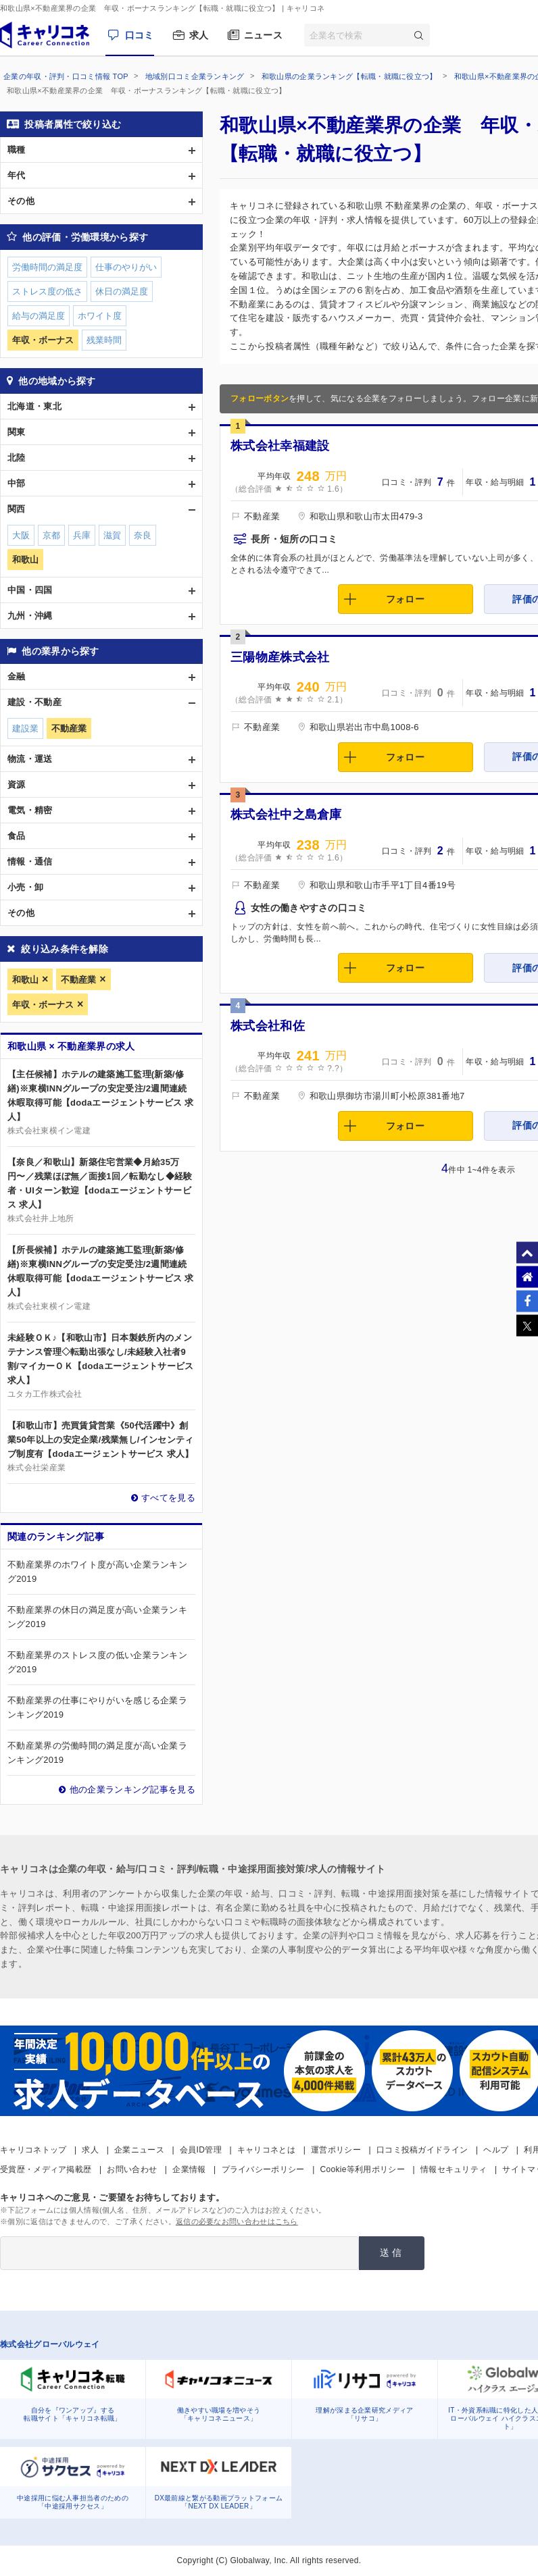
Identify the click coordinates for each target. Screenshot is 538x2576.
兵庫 (82, 535)
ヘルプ (495, 2150)
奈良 (142, 535)
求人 (199, 35)
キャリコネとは (266, 2150)
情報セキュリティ (453, 2169)
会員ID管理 (201, 2150)
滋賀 (112, 535)
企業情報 (188, 2169)
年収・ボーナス (43, 1005)
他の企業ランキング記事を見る (132, 1789)
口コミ (139, 35)
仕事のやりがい (126, 267)
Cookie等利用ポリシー (362, 2169)
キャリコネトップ (33, 2150)
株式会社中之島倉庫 (286, 814)
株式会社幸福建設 (279, 446)
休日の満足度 (121, 291)
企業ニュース (139, 2150)
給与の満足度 (38, 316)
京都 (51, 535)
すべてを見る (168, 1498)
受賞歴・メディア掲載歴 (45, 2169)
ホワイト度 (100, 316)
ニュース (263, 35)
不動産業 (78, 980)
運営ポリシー (336, 2150)
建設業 (25, 728)
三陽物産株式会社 (279, 657)
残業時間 (104, 340)
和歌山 (25, 980)
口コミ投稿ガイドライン (422, 2150)
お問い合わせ (132, 2169)
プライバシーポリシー (263, 2169)
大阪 (21, 535)
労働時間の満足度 (47, 267)
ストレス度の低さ (47, 291)
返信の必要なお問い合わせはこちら (237, 2221)
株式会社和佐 (267, 1026)
